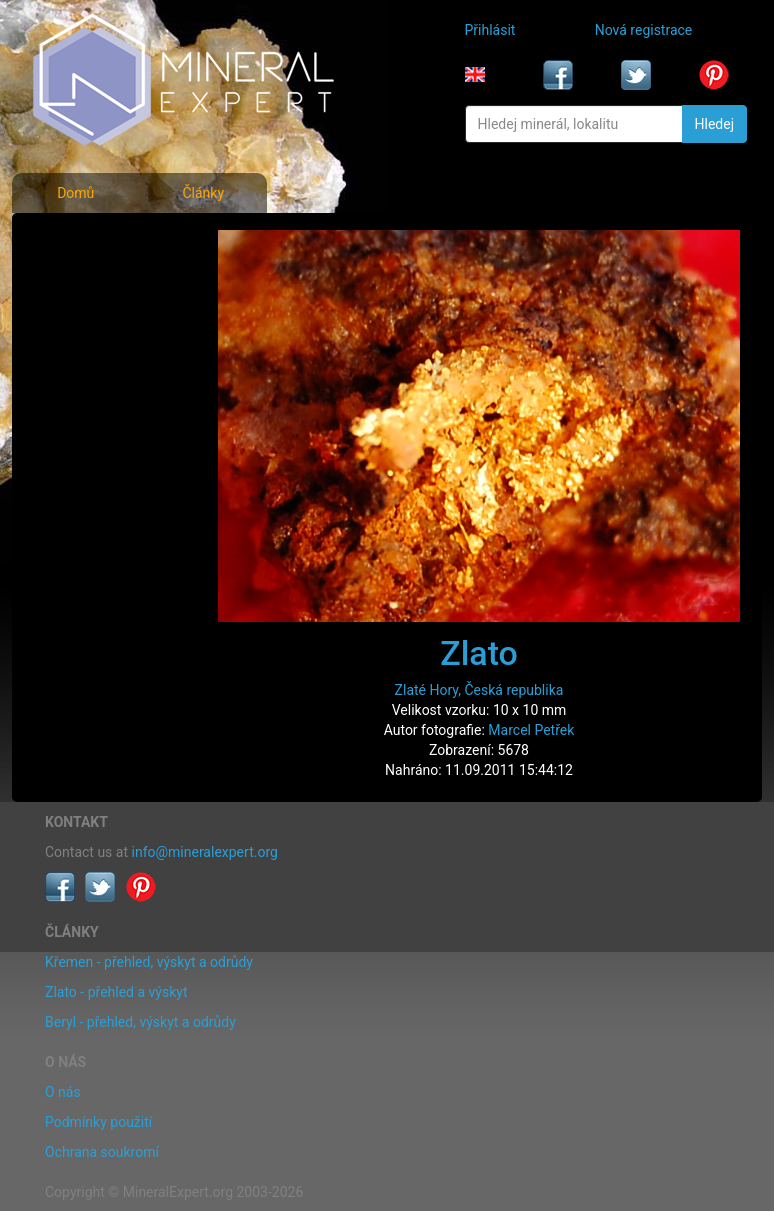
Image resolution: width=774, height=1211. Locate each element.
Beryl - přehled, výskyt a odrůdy (140, 1022)
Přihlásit (490, 30)
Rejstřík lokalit (91, 372)
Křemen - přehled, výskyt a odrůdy (149, 962)
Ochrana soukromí (102, 1152)
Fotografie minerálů (108, 240)
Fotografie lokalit (100, 328)
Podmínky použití (98, 1122)
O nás (63, 1092)
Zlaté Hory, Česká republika (479, 690)
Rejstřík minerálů (99, 284)
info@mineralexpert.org (205, 852)
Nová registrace (644, 30)
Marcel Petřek (531, 730)
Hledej (714, 124)
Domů (75, 193)
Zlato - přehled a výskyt (116, 992)
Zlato (479, 653)
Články (203, 193)
